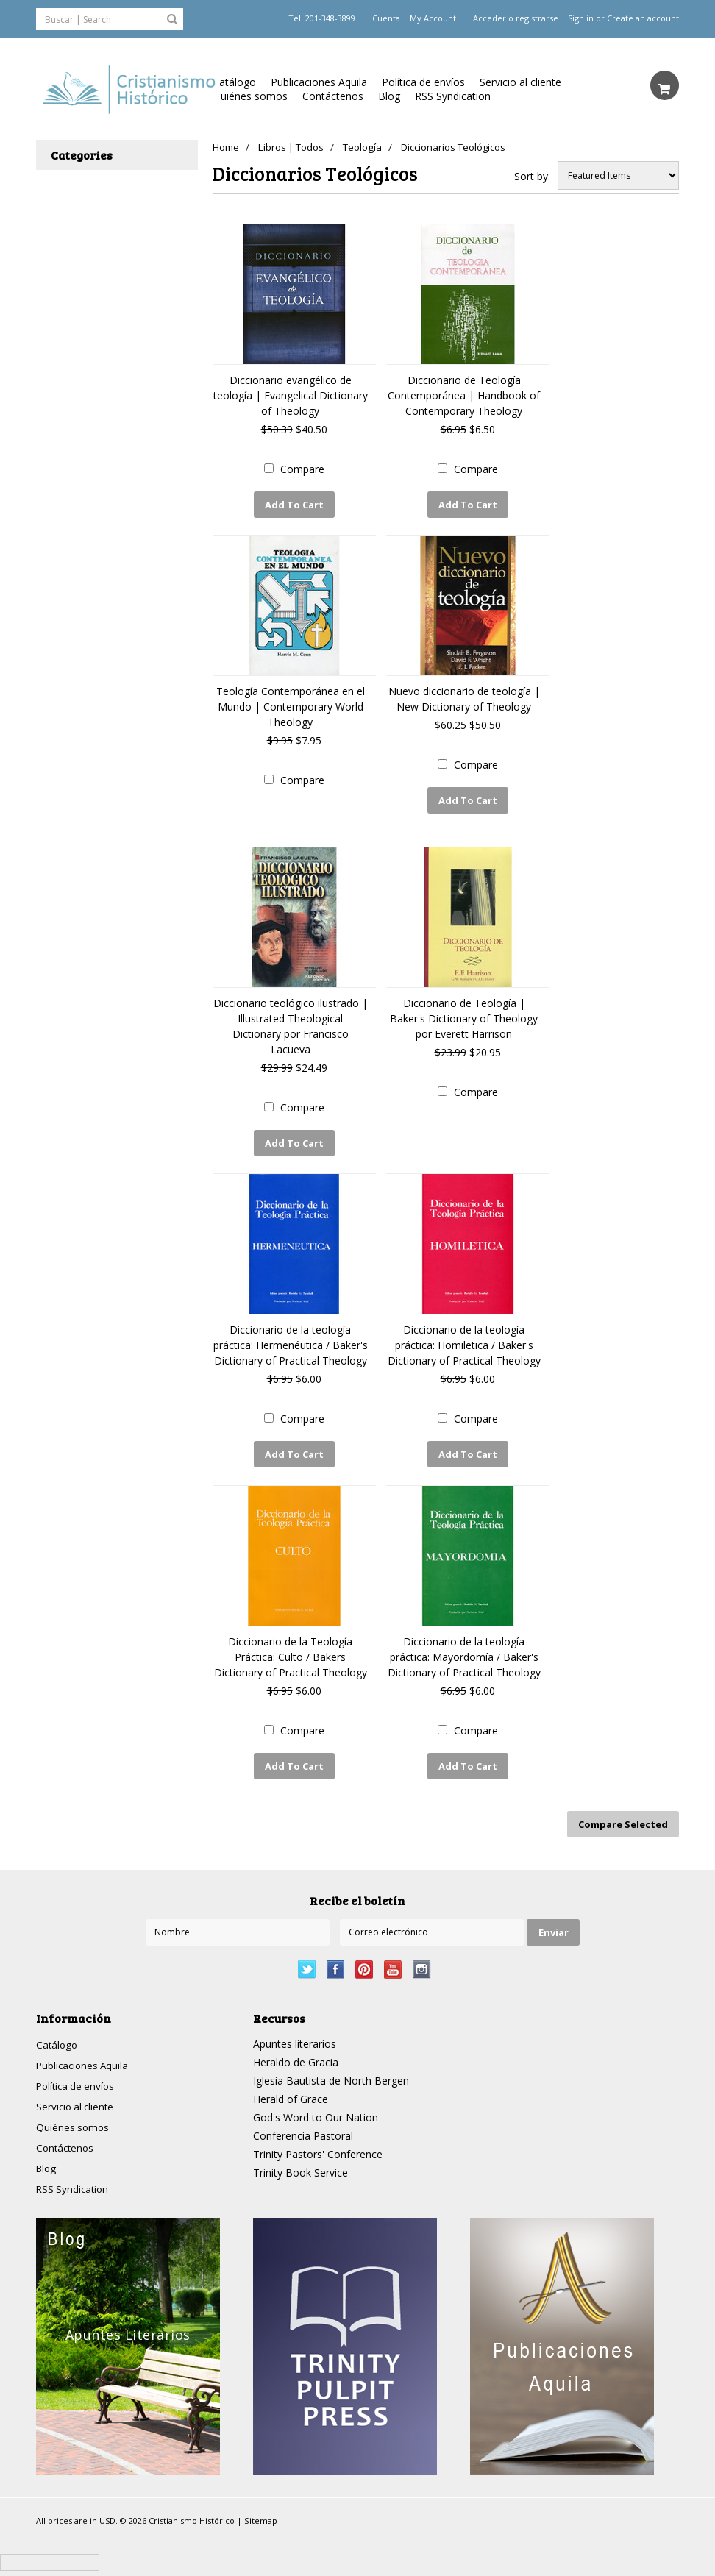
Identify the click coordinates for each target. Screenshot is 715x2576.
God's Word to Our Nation (315, 2102)
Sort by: (532, 176)
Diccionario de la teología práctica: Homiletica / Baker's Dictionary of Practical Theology (464, 1337)
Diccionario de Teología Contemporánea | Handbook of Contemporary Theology (464, 395)
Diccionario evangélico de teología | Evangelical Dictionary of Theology (290, 395)
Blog (389, 96)
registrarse (537, 18)
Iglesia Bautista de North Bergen (331, 2065)
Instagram (422, 1954)
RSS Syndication (453, 96)
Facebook (336, 1954)
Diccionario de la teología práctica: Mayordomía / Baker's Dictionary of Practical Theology (464, 1646)
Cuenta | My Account (414, 18)
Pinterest (364, 1954)
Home (226, 147)
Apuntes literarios (294, 2028)
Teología (367, 147)
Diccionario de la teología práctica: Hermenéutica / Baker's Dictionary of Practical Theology (290, 1337)
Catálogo (234, 82)
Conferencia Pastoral (303, 2120)
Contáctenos (332, 96)
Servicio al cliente (520, 82)
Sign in (581, 18)
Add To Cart (294, 504)
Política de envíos (423, 82)
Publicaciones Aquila (319, 82)
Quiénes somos (250, 96)
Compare (302, 469)
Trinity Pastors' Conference (318, 2139)
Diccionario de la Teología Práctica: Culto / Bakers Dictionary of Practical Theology (290, 1646)
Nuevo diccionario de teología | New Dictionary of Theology (464, 696)
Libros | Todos (293, 147)
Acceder (489, 18)
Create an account (643, 18)
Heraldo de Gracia (295, 2047)
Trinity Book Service (300, 2157)
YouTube (393, 1954)
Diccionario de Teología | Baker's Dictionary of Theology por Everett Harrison (464, 1013)
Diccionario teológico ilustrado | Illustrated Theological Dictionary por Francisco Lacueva (290, 1021)
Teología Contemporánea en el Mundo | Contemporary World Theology (290, 704)
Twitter (307, 1954)
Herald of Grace (290, 2084)
